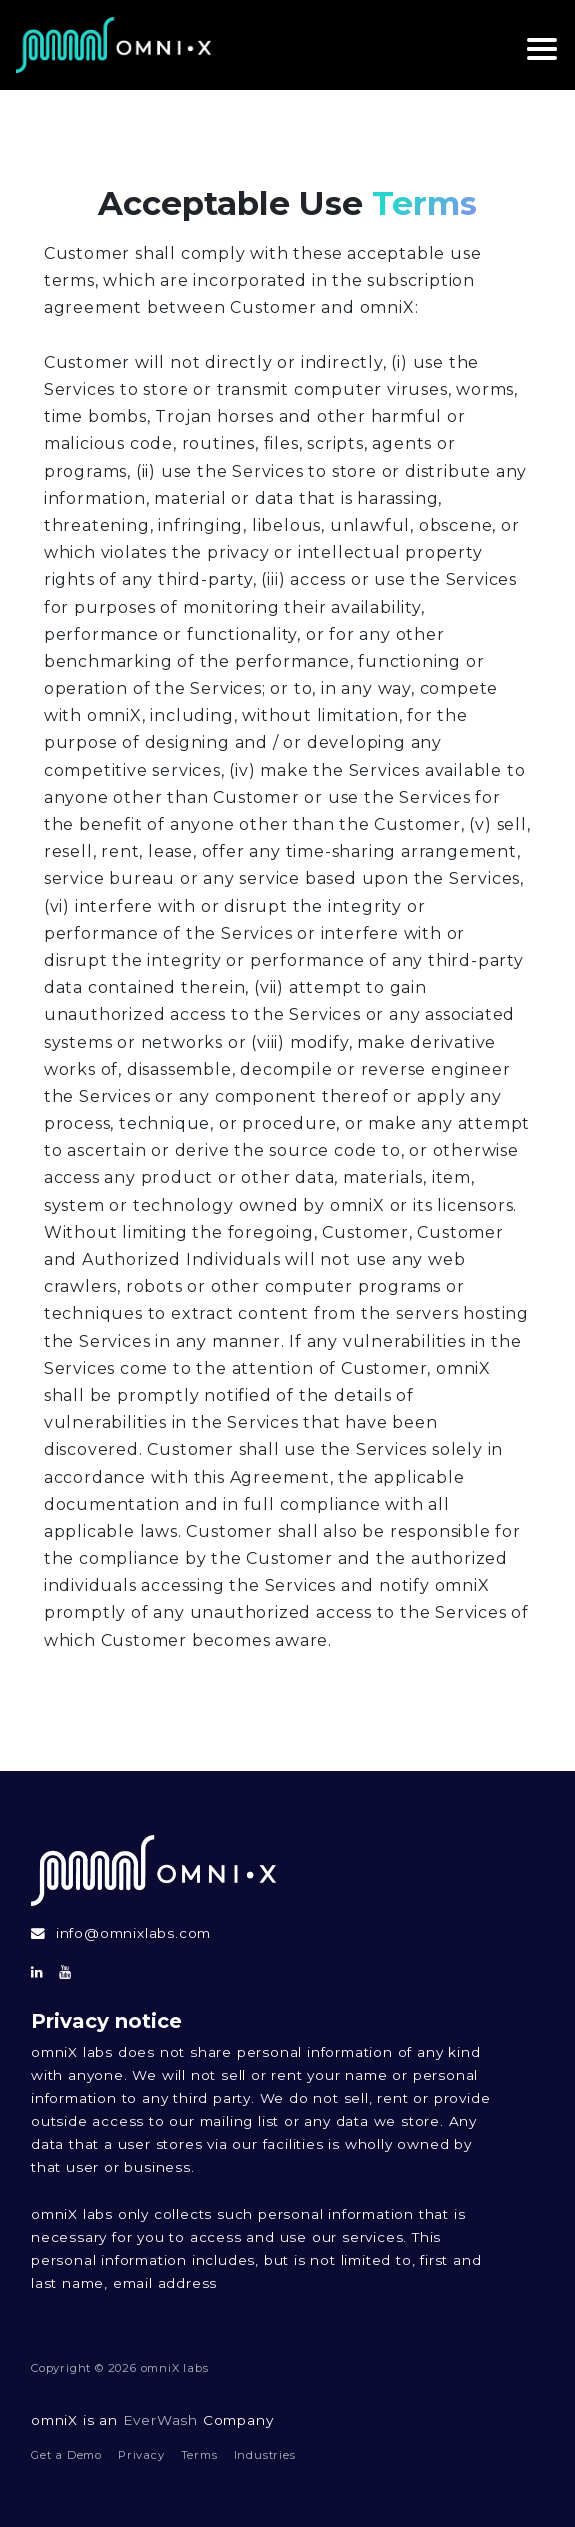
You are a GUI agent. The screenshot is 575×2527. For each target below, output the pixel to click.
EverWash (160, 2420)
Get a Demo (66, 2455)
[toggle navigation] (535, 45)
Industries (265, 2455)
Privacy (141, 2455)
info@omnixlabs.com (133, 1934)
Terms (199, 2455)
